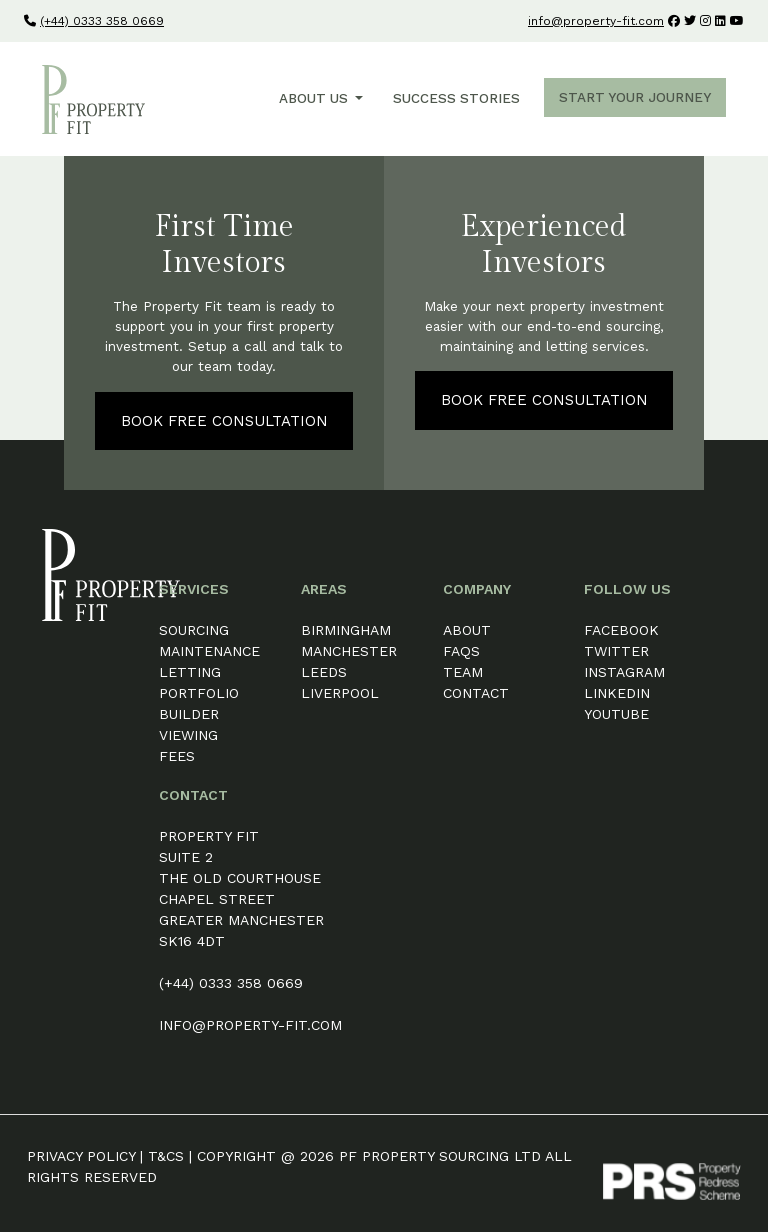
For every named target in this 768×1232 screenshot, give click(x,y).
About (467, 630)
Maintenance (209, 651)
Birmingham (346, 630)
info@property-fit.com (596, 21)
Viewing (188, 735)
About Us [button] (315, 98)
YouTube (616, 714)
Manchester (349, 651)
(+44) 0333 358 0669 (102, 21)
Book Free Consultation (224, 421)
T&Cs (166, 1156)
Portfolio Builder (199, 703)
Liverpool (340, 693)
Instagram (624, 672)
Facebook (621, 630)
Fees (177, 756)
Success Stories (456, 98)
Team (463, 672)
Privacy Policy (81, 1156)
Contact (476, 693)
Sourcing (194, 630)
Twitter (616, 651)
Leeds (324, 672)
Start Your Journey (635, 97)
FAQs (461, 651)
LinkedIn (617, 693)
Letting (190, 672)
